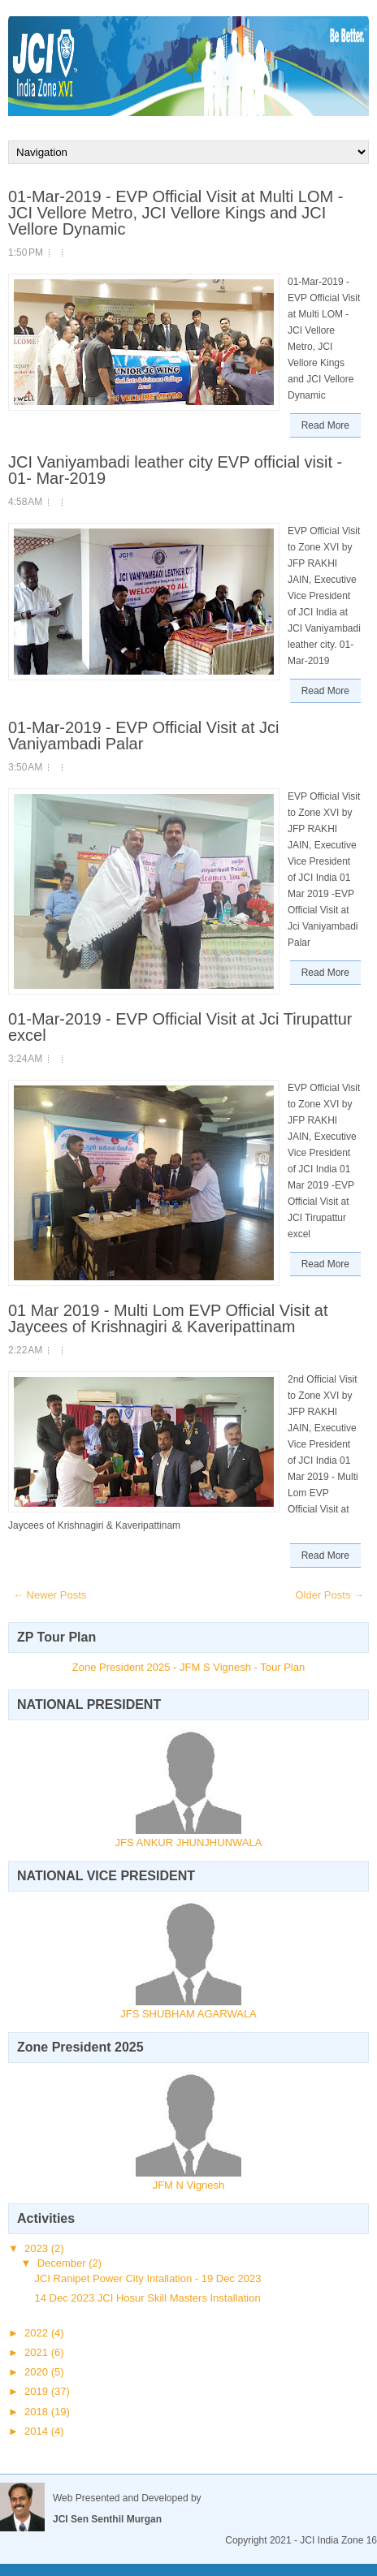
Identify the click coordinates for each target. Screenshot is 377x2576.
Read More (325, 425)
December (63, 2263)
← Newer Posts (49, 1595)
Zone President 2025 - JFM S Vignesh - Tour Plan (188, 1667)
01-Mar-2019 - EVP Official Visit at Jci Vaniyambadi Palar (143, 735)
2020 (37, 2372)
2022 (37, 2333)
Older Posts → (329, 1595)
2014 (37, 2431)
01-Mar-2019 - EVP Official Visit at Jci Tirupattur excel (180, 1027)
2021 (37, 2352)
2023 (37, 2248)
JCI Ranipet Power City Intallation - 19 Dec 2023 (147, 2278)
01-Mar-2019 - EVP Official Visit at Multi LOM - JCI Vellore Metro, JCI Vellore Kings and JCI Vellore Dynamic (175, 212)
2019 (37, 2391)
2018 (37, 2412)
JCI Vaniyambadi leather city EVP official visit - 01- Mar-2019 (175, 470)
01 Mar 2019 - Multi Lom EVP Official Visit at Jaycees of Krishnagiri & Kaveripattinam (168, 1318)
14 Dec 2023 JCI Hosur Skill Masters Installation (147, 2298)
